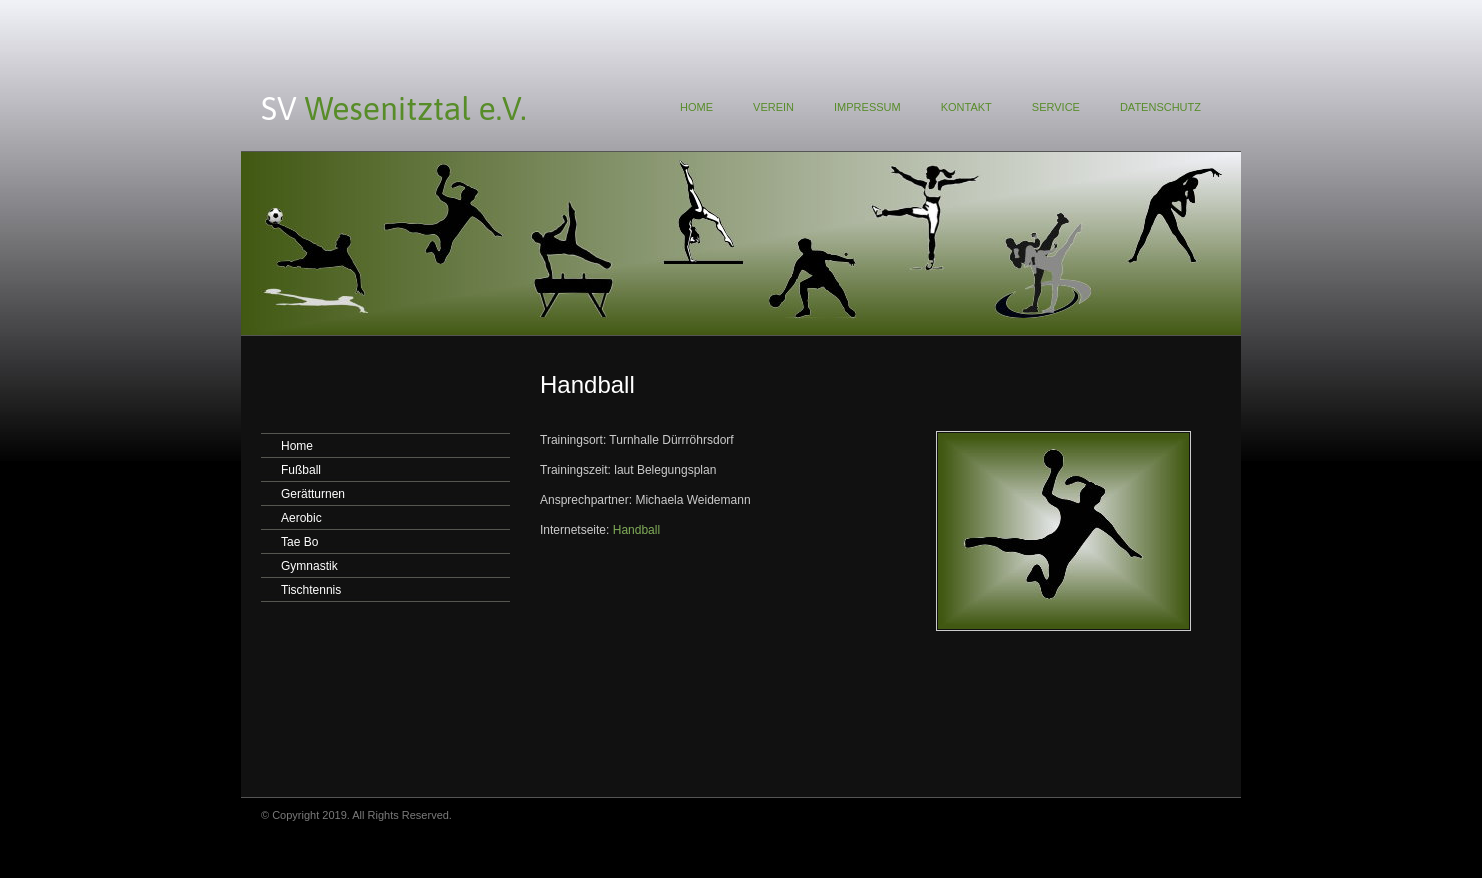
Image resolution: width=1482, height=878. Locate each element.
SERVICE (1056, 107)
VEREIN (773, 107)
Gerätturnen (313, 494)
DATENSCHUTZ (1160, 107)
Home (297, 446)
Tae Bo (299, 542)
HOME (696, 107)
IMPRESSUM (867, 107)
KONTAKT (966, 107)
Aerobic (301, 518)
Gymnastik (309, 566)
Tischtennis (311, 590)
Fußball (301, 470)
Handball (636, 530)
